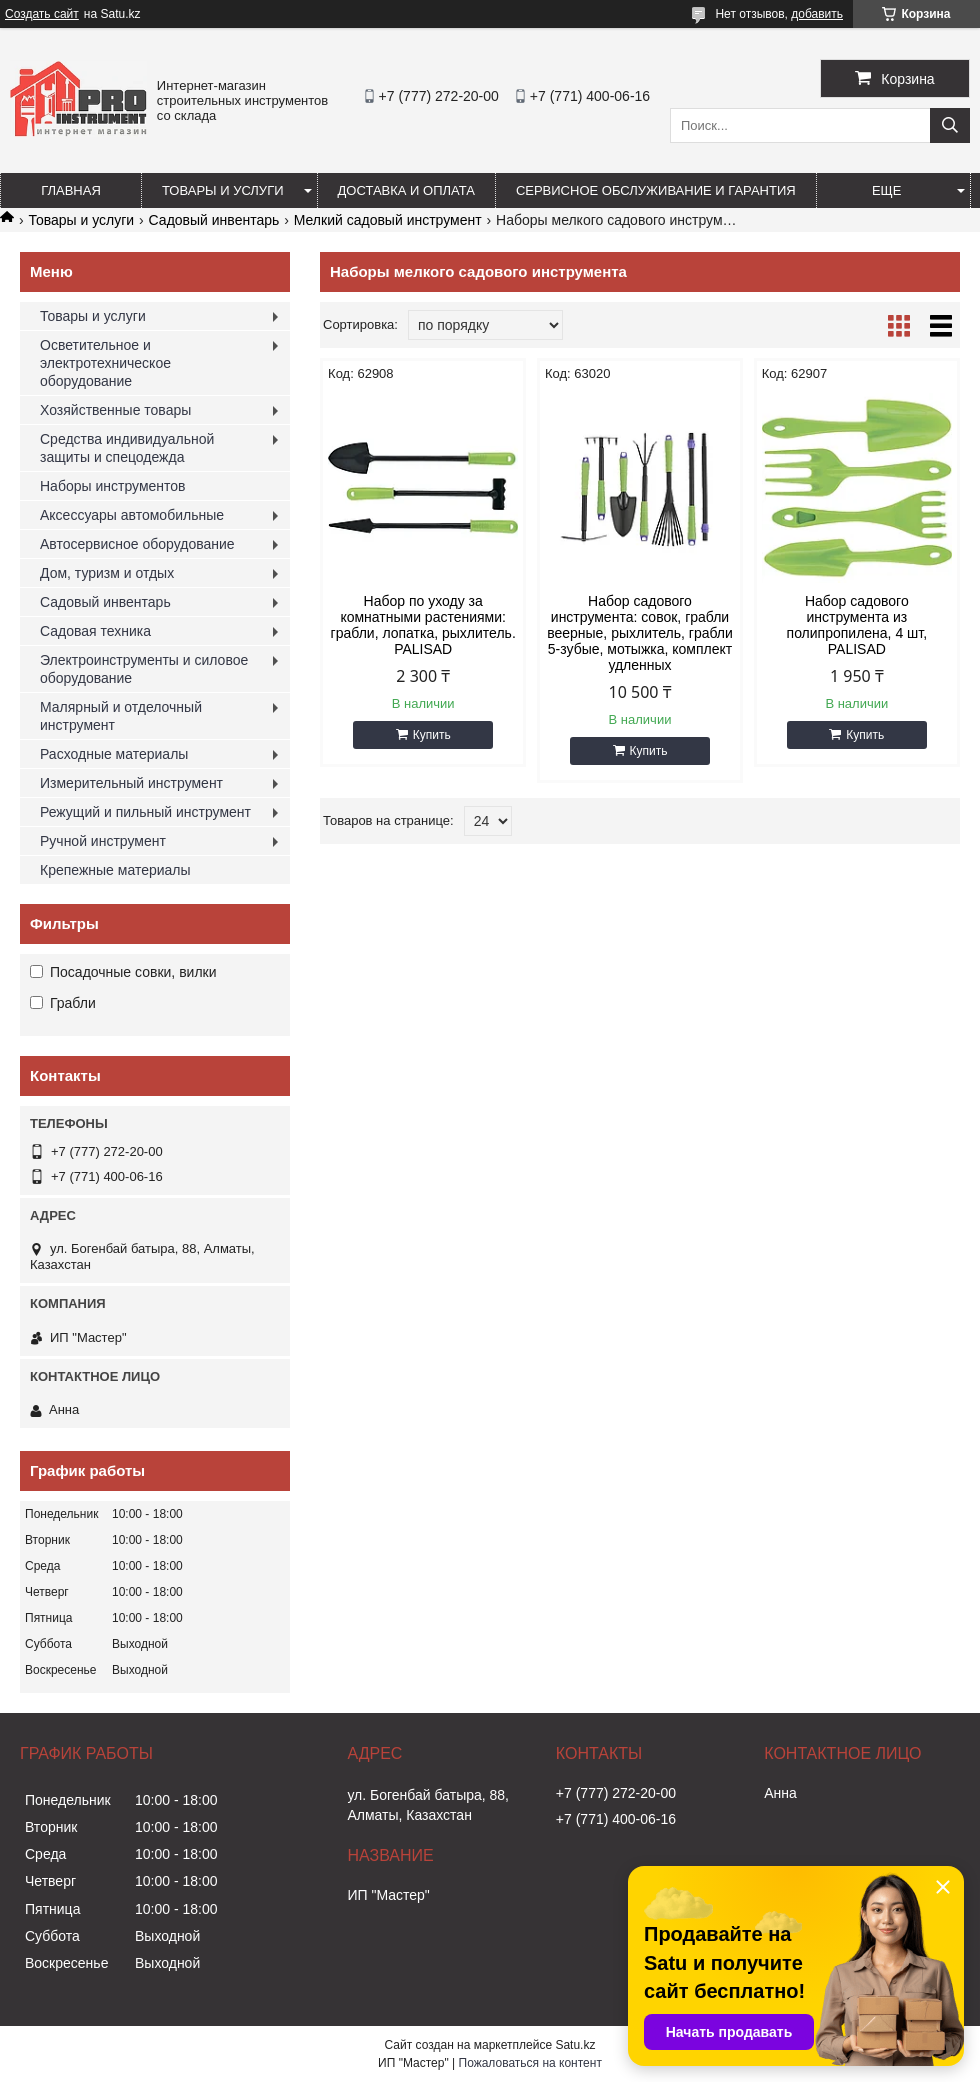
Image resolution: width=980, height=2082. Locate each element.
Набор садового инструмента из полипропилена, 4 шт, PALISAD (857, 625)
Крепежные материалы (115, 870)
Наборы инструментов (113, 486)
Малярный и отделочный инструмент (121, 716)
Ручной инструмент (103, 841)
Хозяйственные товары (115, 410)
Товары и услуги (223, 190)
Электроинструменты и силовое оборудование (144, 669)
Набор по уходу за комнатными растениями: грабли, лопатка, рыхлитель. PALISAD (423, 625)
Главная (71, 190)
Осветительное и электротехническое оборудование (105, 363)
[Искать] (950, 125)
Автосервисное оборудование (137, 544)
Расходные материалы (114, 754)
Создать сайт (42, 14)
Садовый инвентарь (214, 220)
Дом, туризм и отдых (107, 573)
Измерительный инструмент (131, 783)
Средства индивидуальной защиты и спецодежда (127, 448)
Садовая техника (95, 631)
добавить (817, 14)
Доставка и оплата (406, 190)
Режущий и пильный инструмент (145, 812)
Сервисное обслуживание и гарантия (656, 190)
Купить (432, 735)
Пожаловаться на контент (530, 2063)
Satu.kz (575, 2045)
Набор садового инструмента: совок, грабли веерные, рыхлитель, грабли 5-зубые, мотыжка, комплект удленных (640, 633)
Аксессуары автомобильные (132, 515)
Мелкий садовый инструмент (388, 220)
